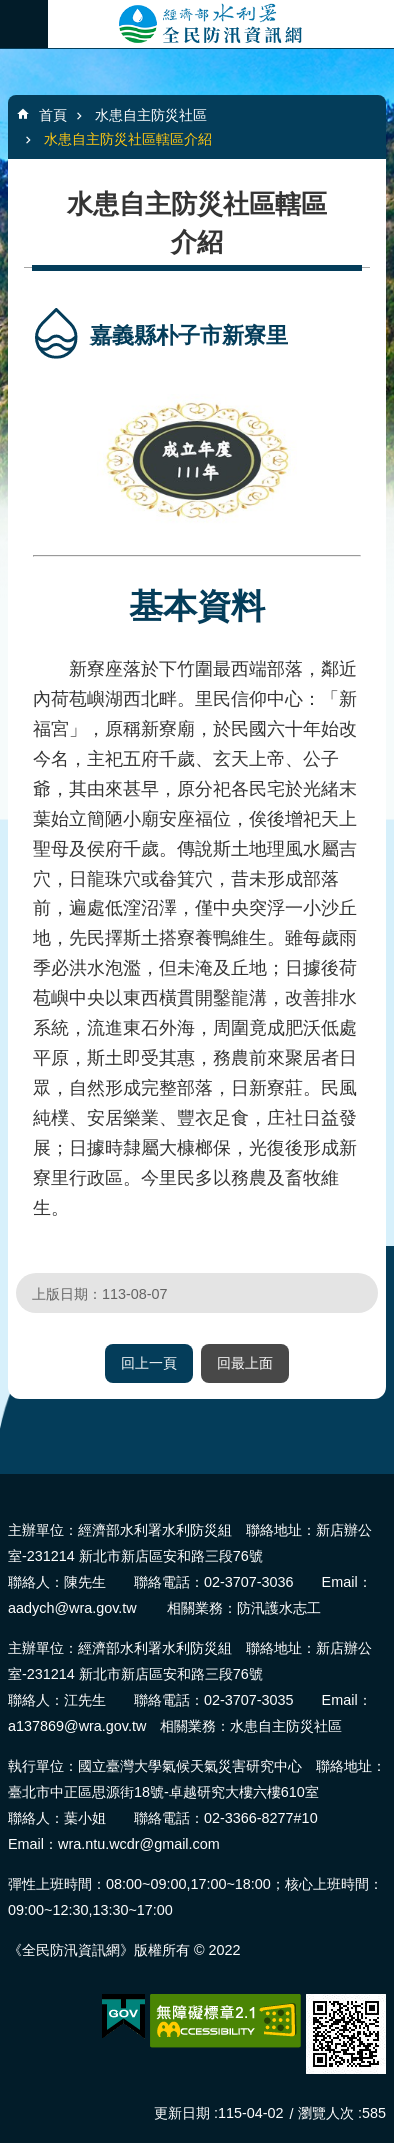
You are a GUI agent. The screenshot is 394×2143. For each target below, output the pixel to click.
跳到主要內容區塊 (10, 10)
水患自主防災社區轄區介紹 (128, 139)
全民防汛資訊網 (221, 24)
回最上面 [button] (245, 1363)
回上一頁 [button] (149, 1363)
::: (6, 1482)
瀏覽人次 (326, 2113)
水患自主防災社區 (151, 115)
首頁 (53, 115)
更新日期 (182, 2113)
